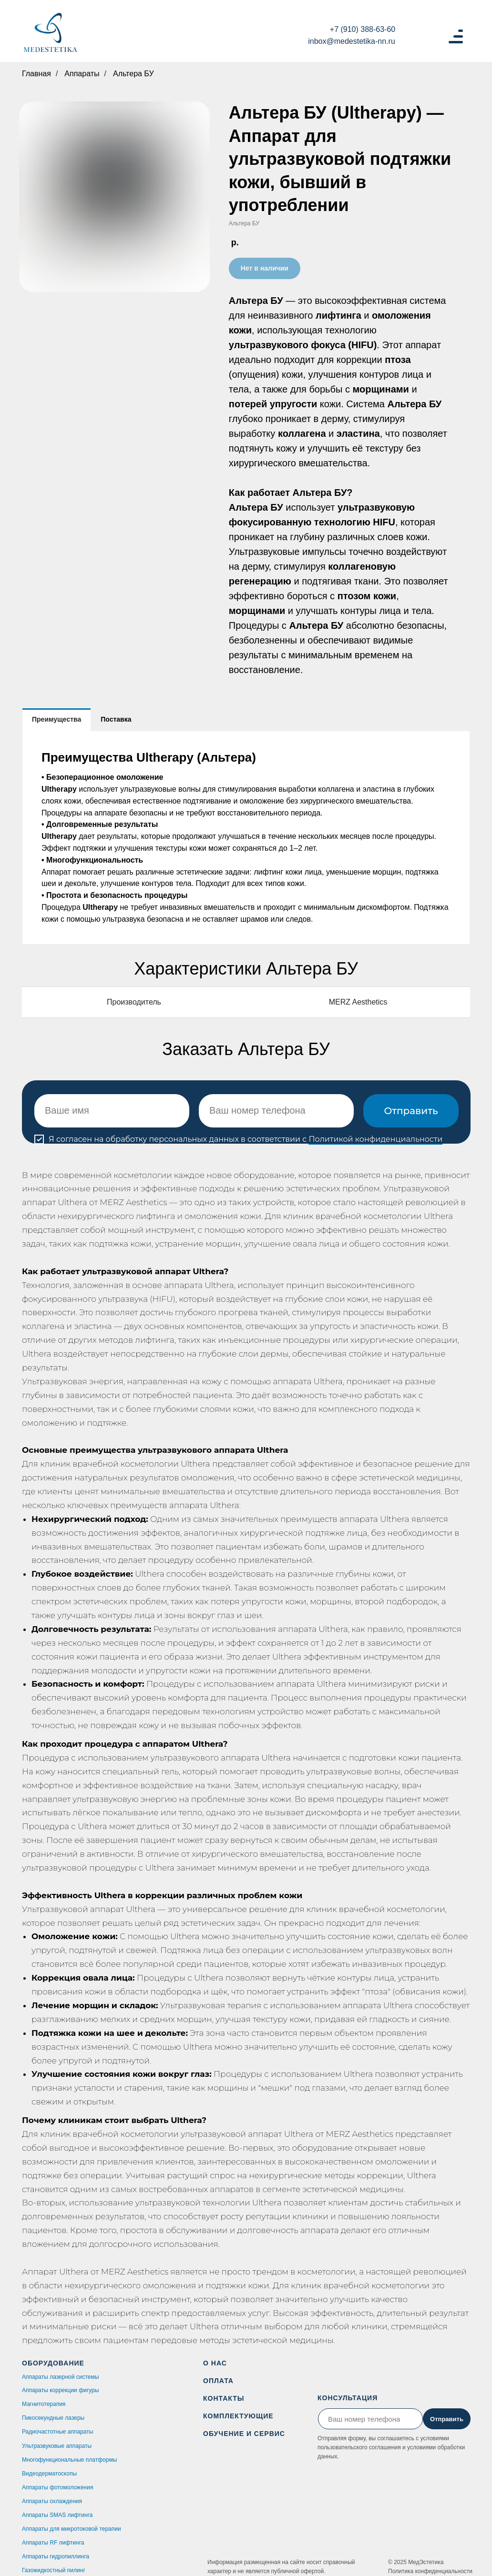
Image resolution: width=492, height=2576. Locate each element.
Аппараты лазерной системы (60, 2377)
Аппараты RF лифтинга (53, 2542)
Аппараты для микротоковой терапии (71, 2529)
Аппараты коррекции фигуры (60, 2390)
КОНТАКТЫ (223, 2398)
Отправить (411, 1111)
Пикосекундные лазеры (53, 2418)
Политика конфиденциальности (430, 2571)
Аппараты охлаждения (52, 2501)
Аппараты (81, 74)
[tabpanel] (246, 838)
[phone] (276, 1110)
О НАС (215, 2363)
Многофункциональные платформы (69, 2459)
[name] (111, 1110)
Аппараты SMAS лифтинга (57, 2515)
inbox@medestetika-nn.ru (351, 41)
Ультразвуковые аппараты (57, 2446)
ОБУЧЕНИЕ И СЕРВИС (244, 2433)
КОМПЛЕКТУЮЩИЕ (238, 2416)
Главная (36, 74)
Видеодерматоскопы (49, 2473)
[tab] (56, 719)
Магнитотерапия (43, 2404)
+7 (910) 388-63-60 (362, 29)
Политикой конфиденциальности (375, 1139)
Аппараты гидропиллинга (55, 2556)
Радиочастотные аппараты (57, 2431)
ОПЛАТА (218, 2381)
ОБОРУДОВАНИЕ (53, 2363)
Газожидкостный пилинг (53, 2570)
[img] (50, 33)
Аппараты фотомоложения (57, 2487)
